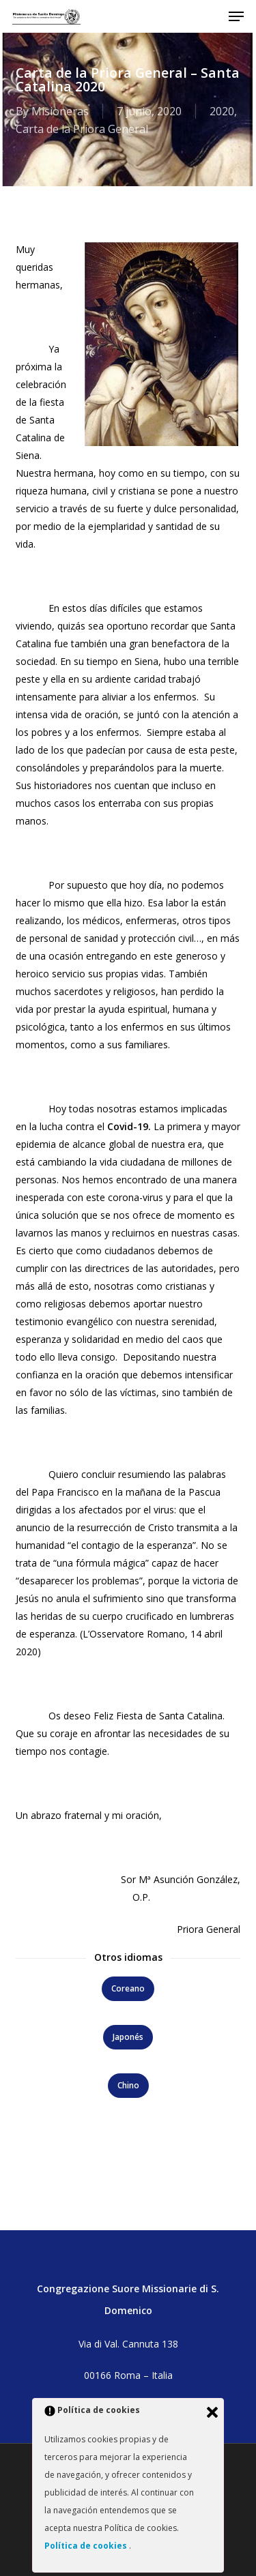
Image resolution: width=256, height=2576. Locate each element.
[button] (236, 16)
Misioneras (60, 111)
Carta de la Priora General (82, 128)
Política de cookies (86, 2545)
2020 (222, 111)
